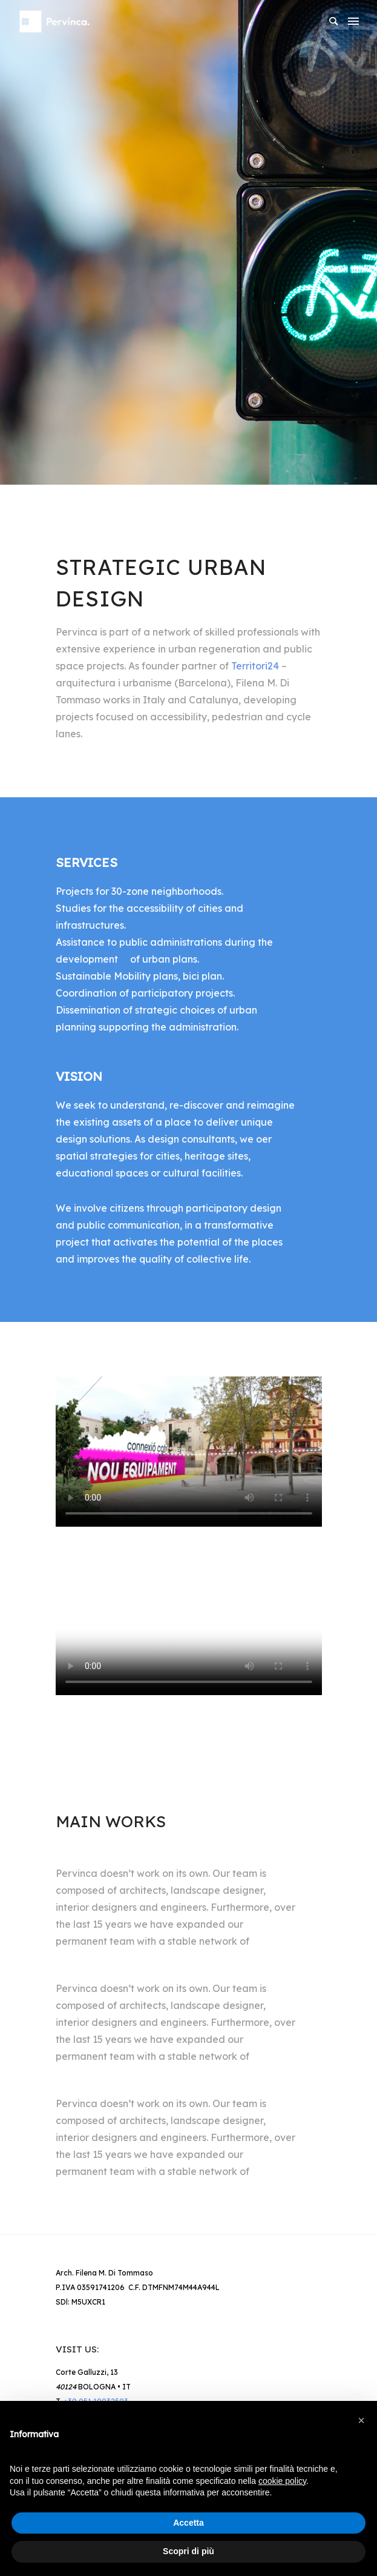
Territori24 (255, 666)
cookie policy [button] (282, 2481)
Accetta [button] (188, 2523)
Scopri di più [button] (188, 2551)
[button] (361, 2420)
